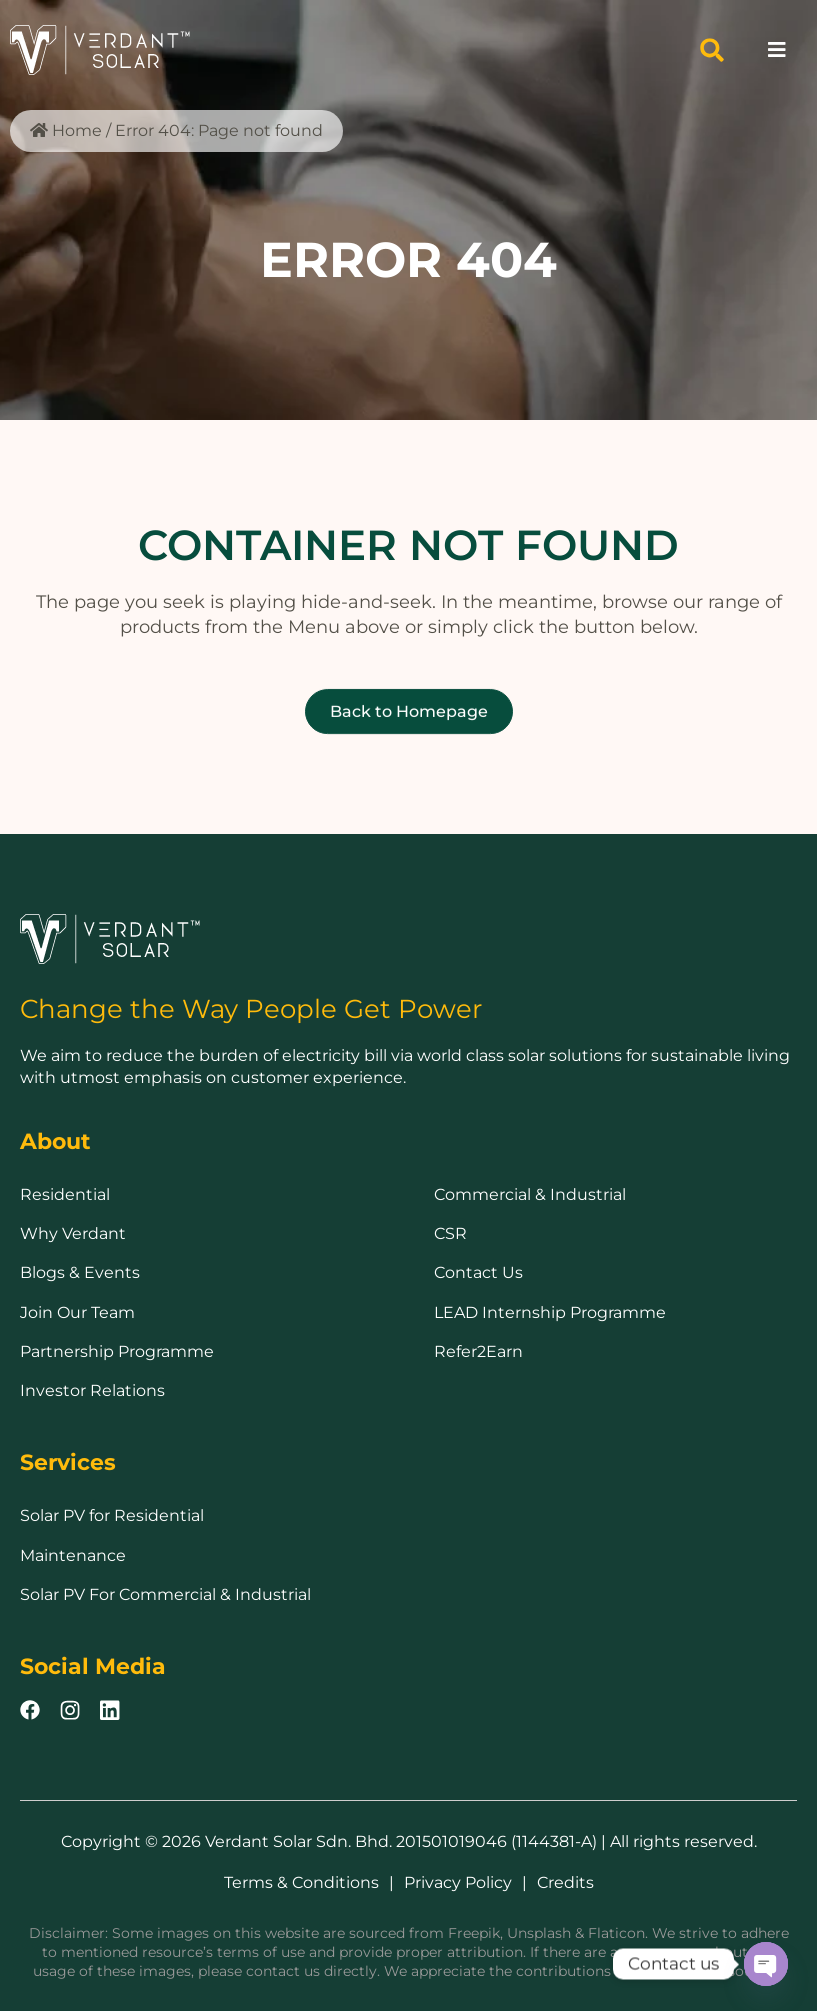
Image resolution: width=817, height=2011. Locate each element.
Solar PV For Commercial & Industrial (165, 1594)
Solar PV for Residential (112, 1515)
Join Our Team (77, 1312)
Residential (65, 1194)
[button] (712, 50)
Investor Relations (92, 1390)
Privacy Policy (458, 1882)
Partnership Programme (117, 1351)
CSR (450, 1233)
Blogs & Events (80, 1272)
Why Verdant (73, 1233)
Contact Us (478, 1272)
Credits (565, 1882)
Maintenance (73, 1555)
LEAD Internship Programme (550, 1312)
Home (77, 130)
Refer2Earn (478, 1351)
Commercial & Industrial (530, 1194)
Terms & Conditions (301, 1882)
